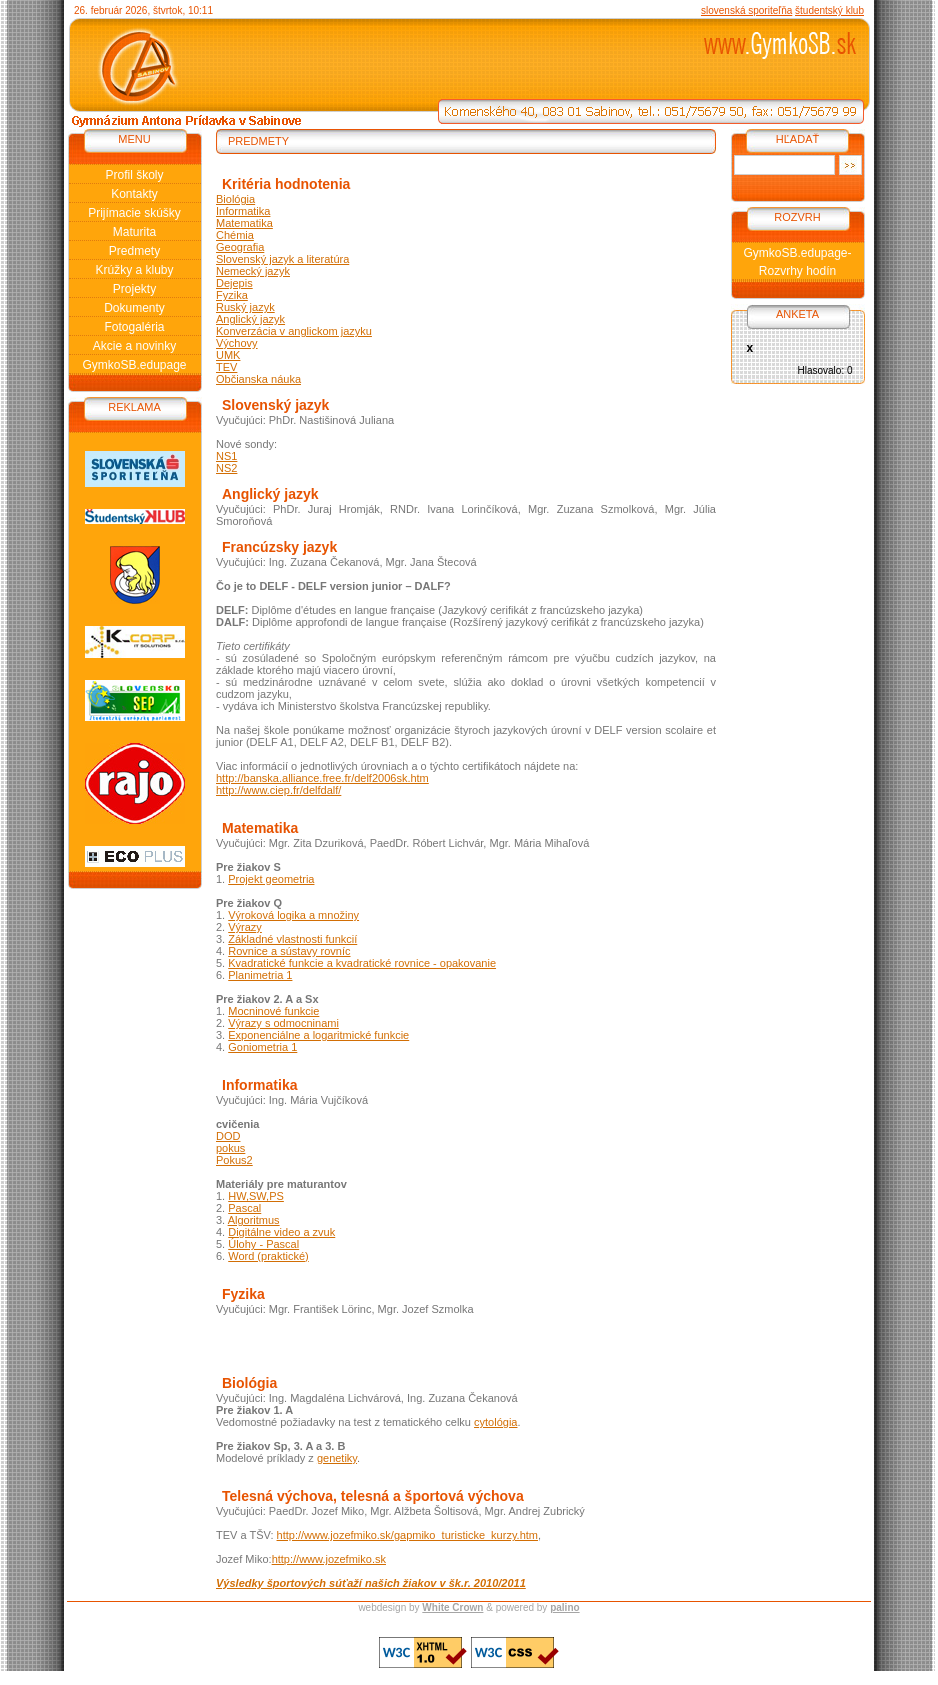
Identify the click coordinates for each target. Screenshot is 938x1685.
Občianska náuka (258, 379)
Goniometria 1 (262, 1047)
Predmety (134, 251)
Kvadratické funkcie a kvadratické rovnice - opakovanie (362, 963)
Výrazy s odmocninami (283, 1023)
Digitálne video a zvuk (281, 1232)
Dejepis (234, 283)
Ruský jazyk (245, 307)
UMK (228, 355)
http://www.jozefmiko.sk (329, 1559)
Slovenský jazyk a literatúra (282, 259)
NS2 (226, 468)
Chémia (235, 235)
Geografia (240, 247)
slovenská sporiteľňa (746, 10)
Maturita (134, 232)
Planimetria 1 (260, 975)
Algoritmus (254, 1220)
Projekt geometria (271, 879)
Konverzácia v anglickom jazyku (294, 331)
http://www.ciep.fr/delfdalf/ (278, 790)
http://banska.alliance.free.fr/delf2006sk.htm (322, 778)
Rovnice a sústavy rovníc (289, 951)
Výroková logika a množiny (293, 915)
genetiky (337, 1458)
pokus (230, 1148)
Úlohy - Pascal (263, 1244)
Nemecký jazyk (253, 271)
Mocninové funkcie (273, 1011)
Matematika (244, 223)
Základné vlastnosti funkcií (292, 939)
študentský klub (829, 10)
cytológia (495, 1422)
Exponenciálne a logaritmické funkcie (318, 1035)
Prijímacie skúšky (134, 213)
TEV (226, 367)
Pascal (244, 1208)
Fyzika (232, 295)
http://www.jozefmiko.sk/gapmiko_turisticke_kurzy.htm (407, 1535)
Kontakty (134, 194)
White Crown (452, 1607)
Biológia (235, 199)
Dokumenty (134, 308)
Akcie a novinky (134, 346)
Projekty (134, 289)
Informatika (243, 211)
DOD (228, 1136)
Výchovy (237, 343)
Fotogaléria (134, 327)
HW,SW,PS (256, 1196)
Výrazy (245, 927)
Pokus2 (234, 1160)
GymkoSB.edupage (134, 365)
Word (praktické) (268, 1256)
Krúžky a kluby (134, 270)
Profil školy (134, 175)
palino (564, 1607)
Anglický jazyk (250, 319)
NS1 (226, 456)
